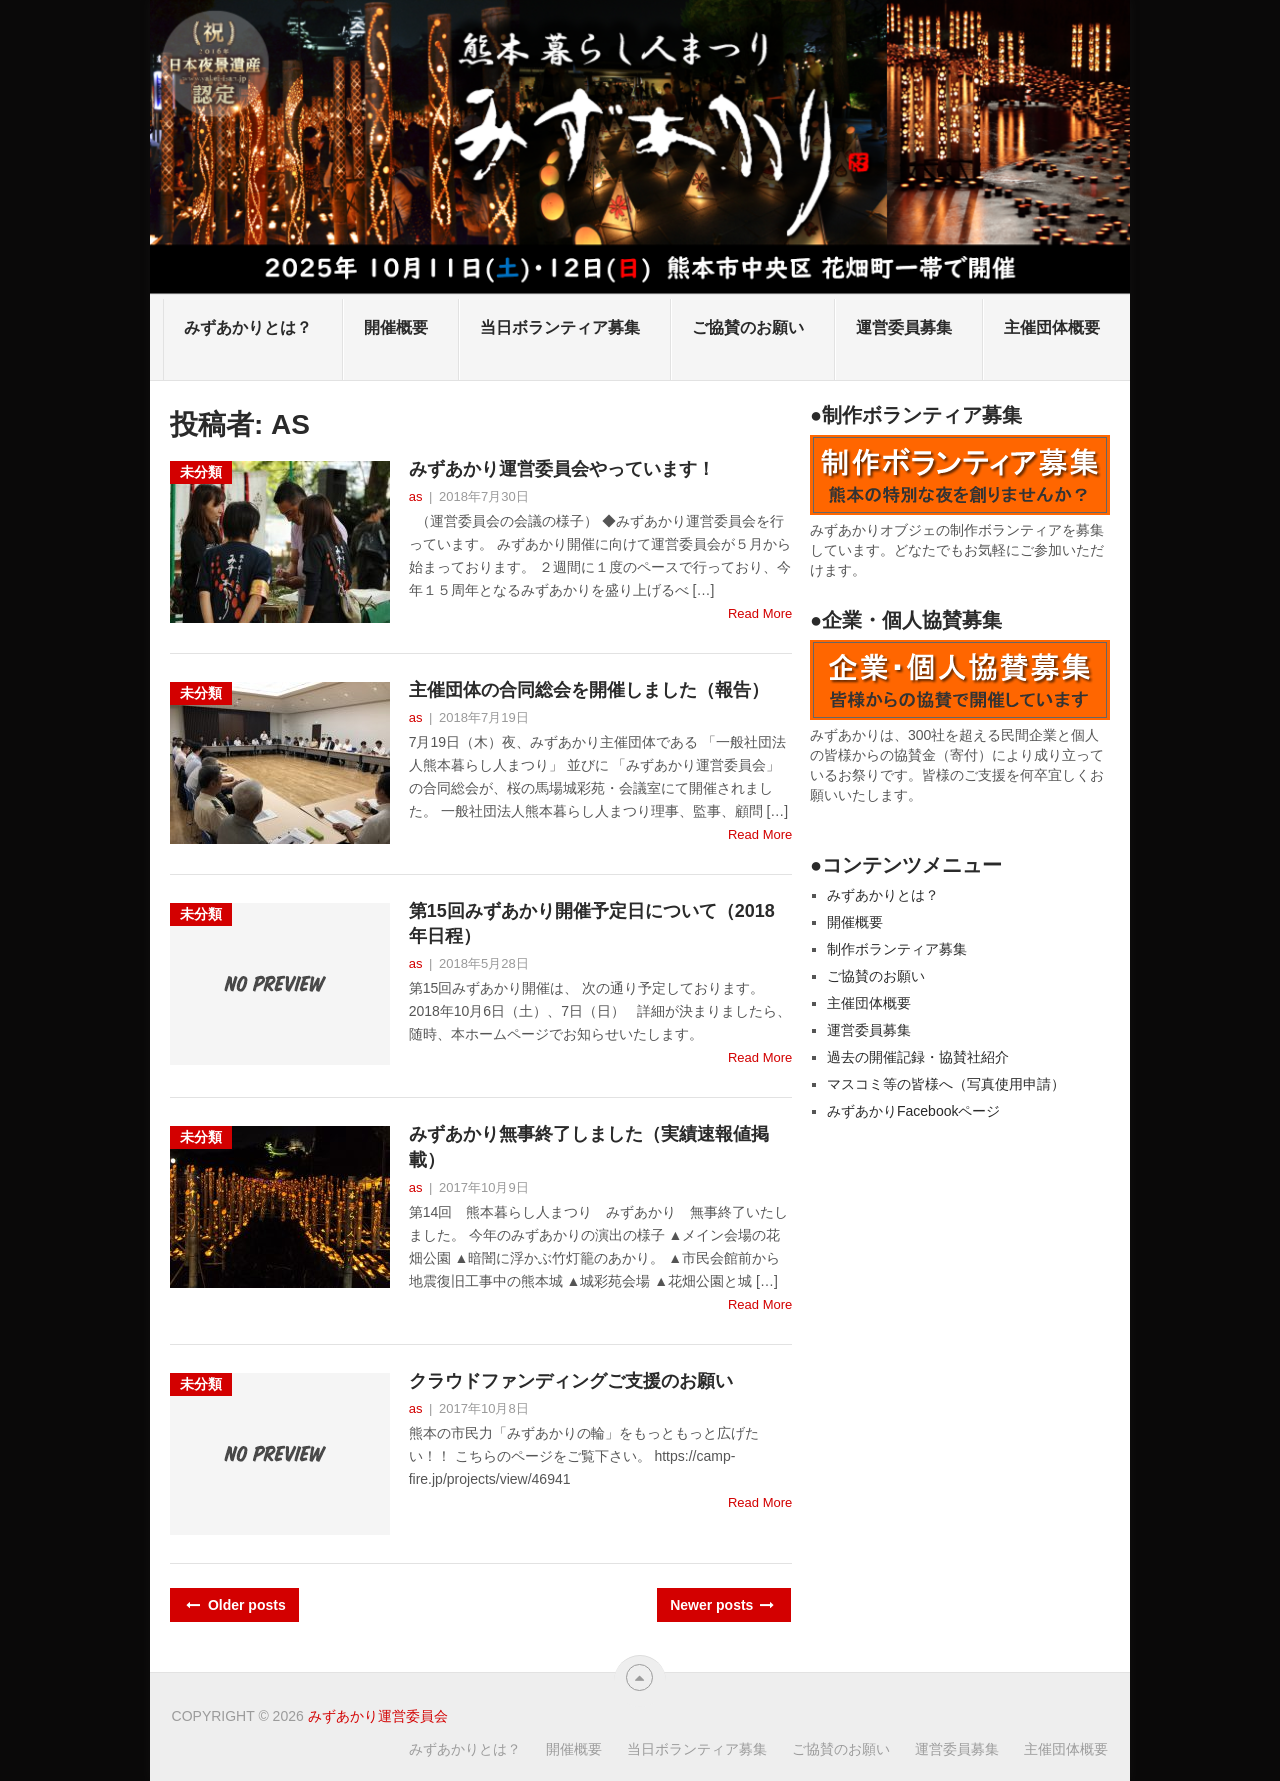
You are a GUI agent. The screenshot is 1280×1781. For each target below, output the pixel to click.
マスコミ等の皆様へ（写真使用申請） (946, 1084)
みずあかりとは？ (248, 327)
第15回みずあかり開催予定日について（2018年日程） (592, 923)
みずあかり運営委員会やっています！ (562, 469)
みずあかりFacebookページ (913, 1111)
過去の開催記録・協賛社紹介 (918, 1057)
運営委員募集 (904, 327)
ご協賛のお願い (748, 327)
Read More (760, 613)
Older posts (234, 1605)
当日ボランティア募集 (560, 327)
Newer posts (720, 1605)
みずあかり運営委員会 (378, 1716)
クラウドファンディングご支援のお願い (571, 1381)
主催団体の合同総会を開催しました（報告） (589, 690)
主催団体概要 (1052, 327)
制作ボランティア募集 (897, 949)
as (416, 496)
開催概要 (396, 327)
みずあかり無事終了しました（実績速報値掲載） (589, 1146)
